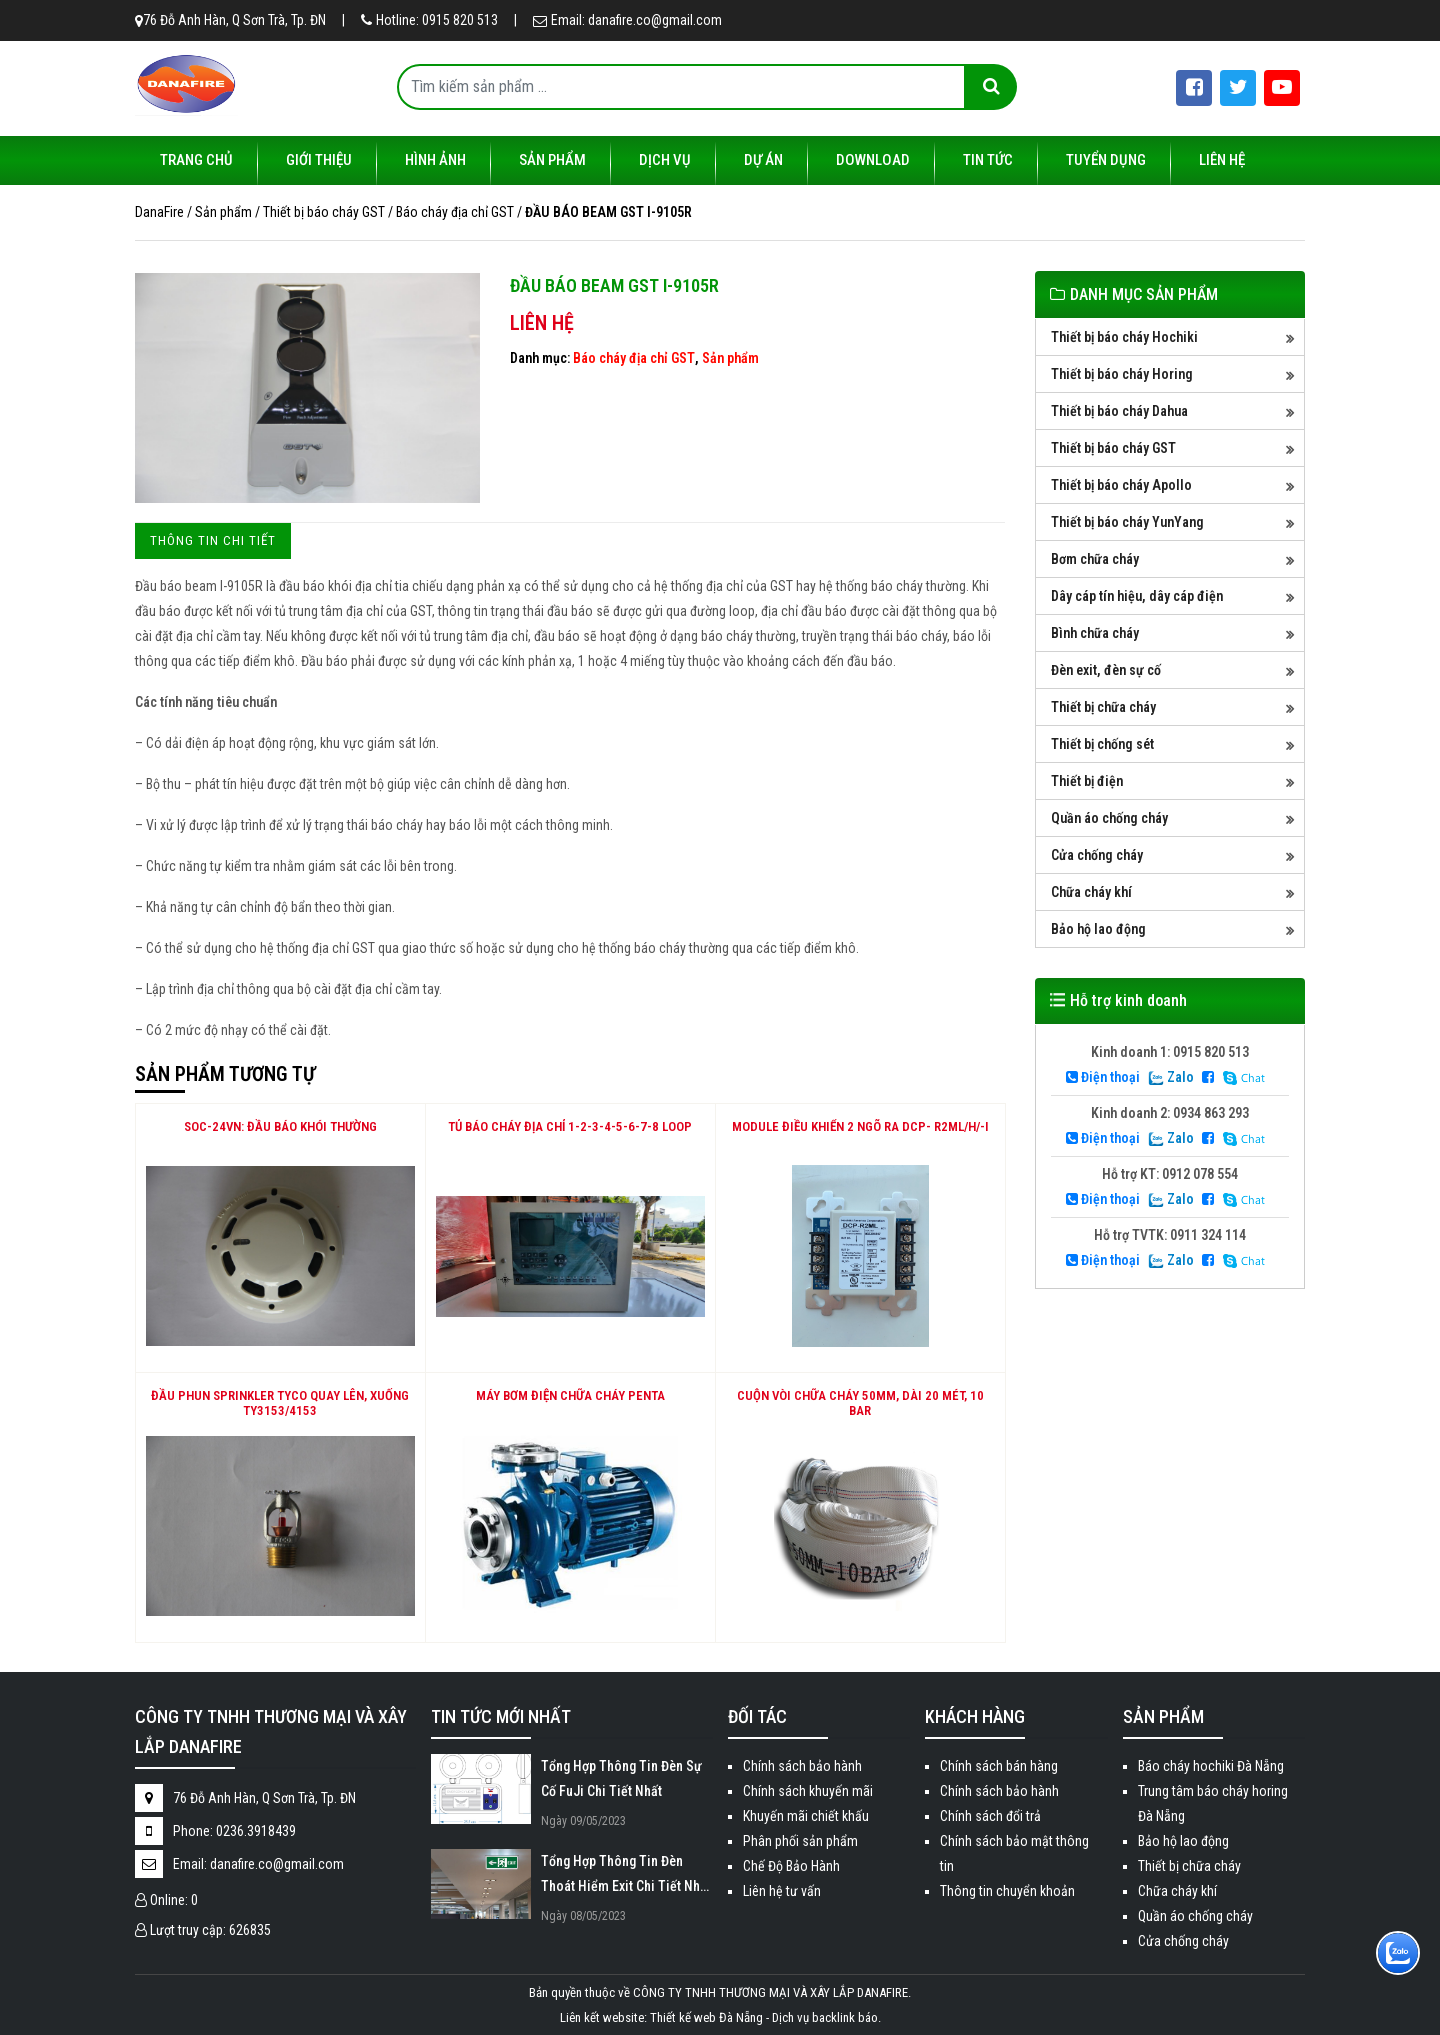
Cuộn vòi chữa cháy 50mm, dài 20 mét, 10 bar (860, 1403)
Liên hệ (1222, 160)
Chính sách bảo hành (802, 1766)
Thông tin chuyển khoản (1007, 1891)
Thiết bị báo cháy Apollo (1121, 485)
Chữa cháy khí (1091, 892)
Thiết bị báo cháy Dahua (1119, 411)
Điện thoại (1103, 1077)
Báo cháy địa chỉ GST (634, 358)
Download (873, 160)
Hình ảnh (435, 160)
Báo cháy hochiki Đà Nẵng (1211, 1766)
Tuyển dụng (1106, 160)
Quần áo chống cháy (1109, 818)
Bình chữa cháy (1095, 633)
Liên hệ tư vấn (782, 1891)
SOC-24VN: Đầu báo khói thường (280, 1126)
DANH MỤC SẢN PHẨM (1144, 294)
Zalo (1171, 1077)
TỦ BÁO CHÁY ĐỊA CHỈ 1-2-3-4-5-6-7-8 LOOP (570, 1126)
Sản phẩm (552, 160)
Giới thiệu (319, 160)
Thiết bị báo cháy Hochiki (1124, 337)
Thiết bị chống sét (1102, 744)
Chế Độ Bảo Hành (791, 1866)
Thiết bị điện (1087, 781)
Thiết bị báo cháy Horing (1122, 374)
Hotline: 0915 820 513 (429, 20)
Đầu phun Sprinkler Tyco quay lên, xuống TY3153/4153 (280, 1403)
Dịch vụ (665, 160)
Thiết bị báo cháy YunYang (1127, 522)
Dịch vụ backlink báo (825, 2017)
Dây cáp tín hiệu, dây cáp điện (1137, 596)
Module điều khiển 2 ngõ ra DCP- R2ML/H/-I (860, 1126)
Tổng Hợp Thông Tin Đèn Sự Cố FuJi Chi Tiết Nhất (621, 1778)
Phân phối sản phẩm (800, 1841)
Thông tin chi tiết (213, 540)
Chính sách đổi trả (990, 1816)
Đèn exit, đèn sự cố (1106, 670)
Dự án (763, 160)
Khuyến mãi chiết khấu (806, 1816)
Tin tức (988, 160)
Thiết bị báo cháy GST (1113, 448)
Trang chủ (196, 160)
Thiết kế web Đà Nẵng (706, 2017)
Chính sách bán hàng (999, 1766)
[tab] (213, 541)
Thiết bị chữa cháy (1103, 707)
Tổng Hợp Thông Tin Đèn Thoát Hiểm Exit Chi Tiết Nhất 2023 (626, 1876)
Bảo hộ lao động (1098, 929)
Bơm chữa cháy (1095, 559)
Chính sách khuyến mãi (808, 1791)
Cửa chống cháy (1097, 855)
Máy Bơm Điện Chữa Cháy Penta (570, 1395)
